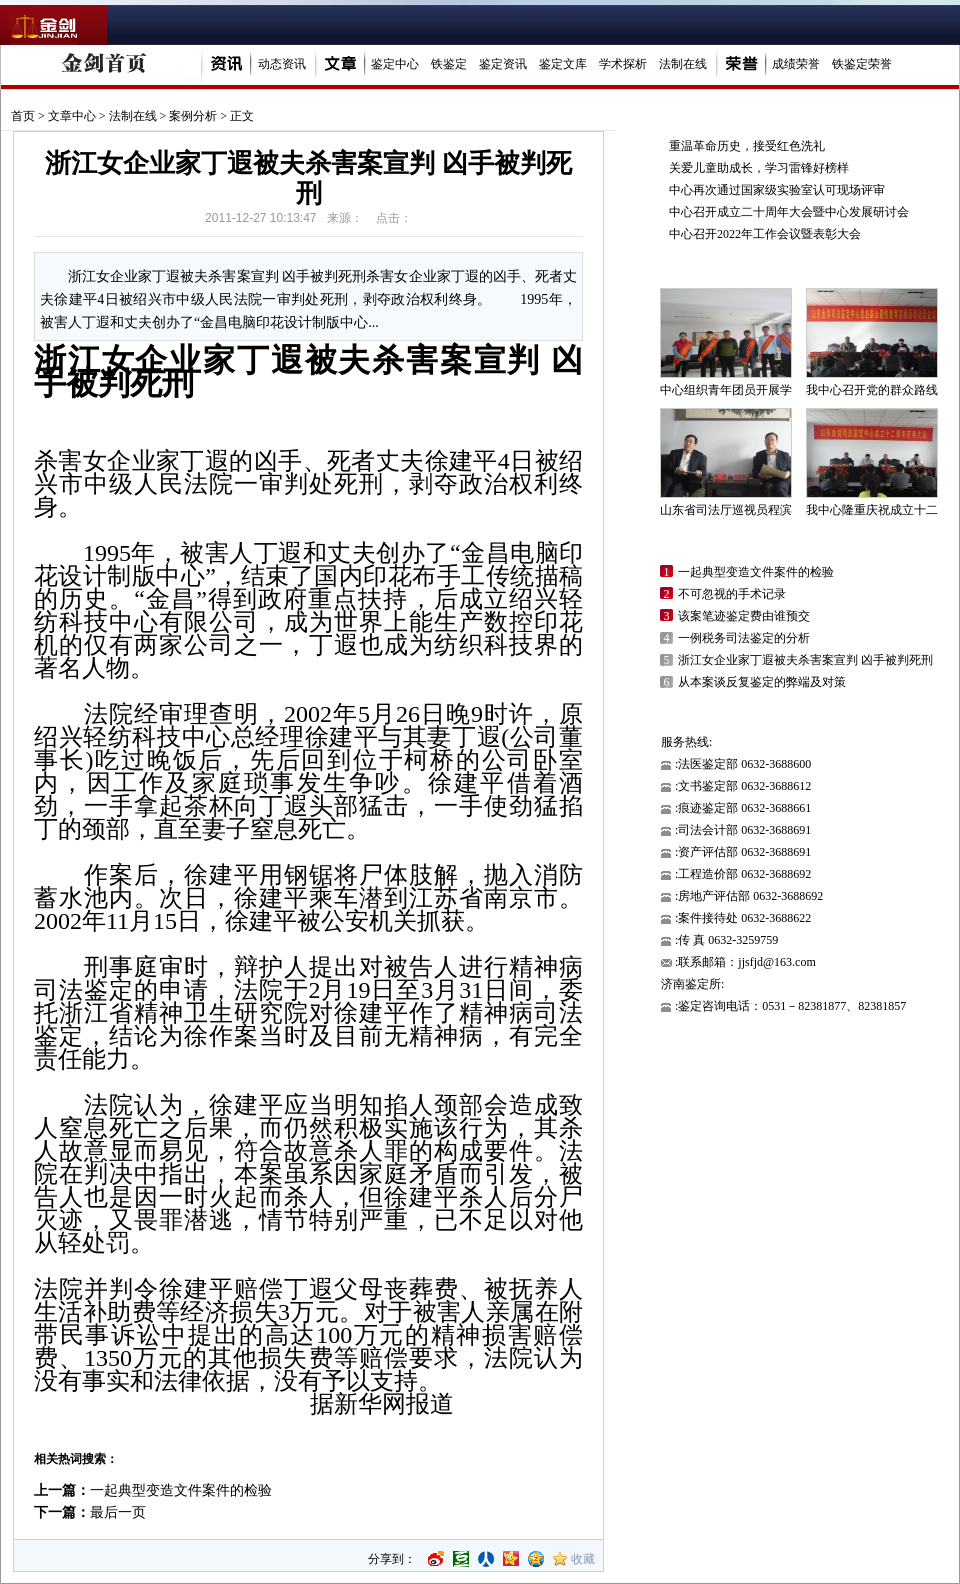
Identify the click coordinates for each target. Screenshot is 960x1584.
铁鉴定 (449, 64)
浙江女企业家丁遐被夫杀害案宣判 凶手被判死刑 (805, 660)
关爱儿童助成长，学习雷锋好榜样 (759, 168)
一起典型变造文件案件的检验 (181, 1490)
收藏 (583, 1559)
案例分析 (193, 116)
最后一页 (118, 1512)
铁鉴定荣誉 (862, 64)
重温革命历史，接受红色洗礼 (747, 146)
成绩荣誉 (796, 64)
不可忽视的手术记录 (732, 594)
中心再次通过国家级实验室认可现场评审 (777, 190)
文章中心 (72, 116)
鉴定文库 (563, 64)
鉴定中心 (395, 64)
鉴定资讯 (503, 64)
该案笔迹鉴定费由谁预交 (744, 616)
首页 (23, 116)
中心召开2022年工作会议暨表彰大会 (765, 234)
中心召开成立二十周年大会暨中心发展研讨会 (789, 212)
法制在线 (683, 64)
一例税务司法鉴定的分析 (744, 638)
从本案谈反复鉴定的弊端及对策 (762, 682)
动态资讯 (282, 64)
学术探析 (623, 64)
